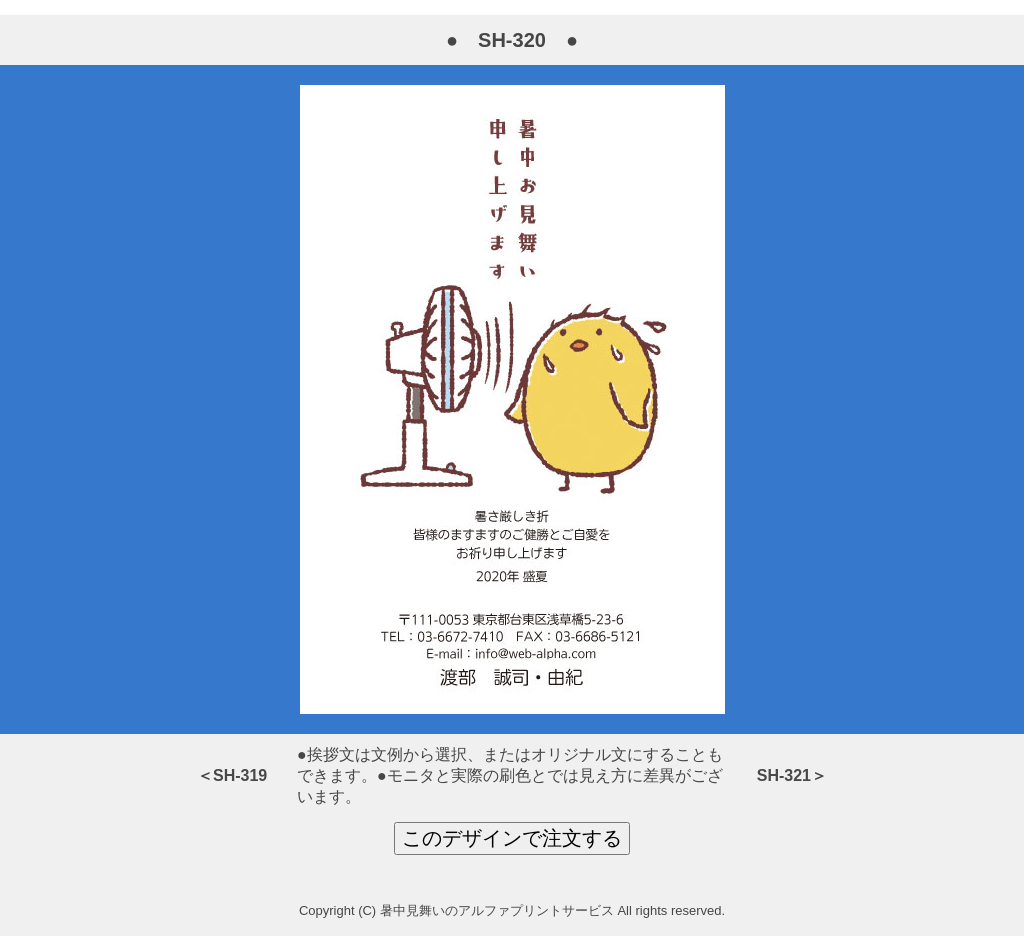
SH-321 (784, 775)
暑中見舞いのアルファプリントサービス (497, 910)
